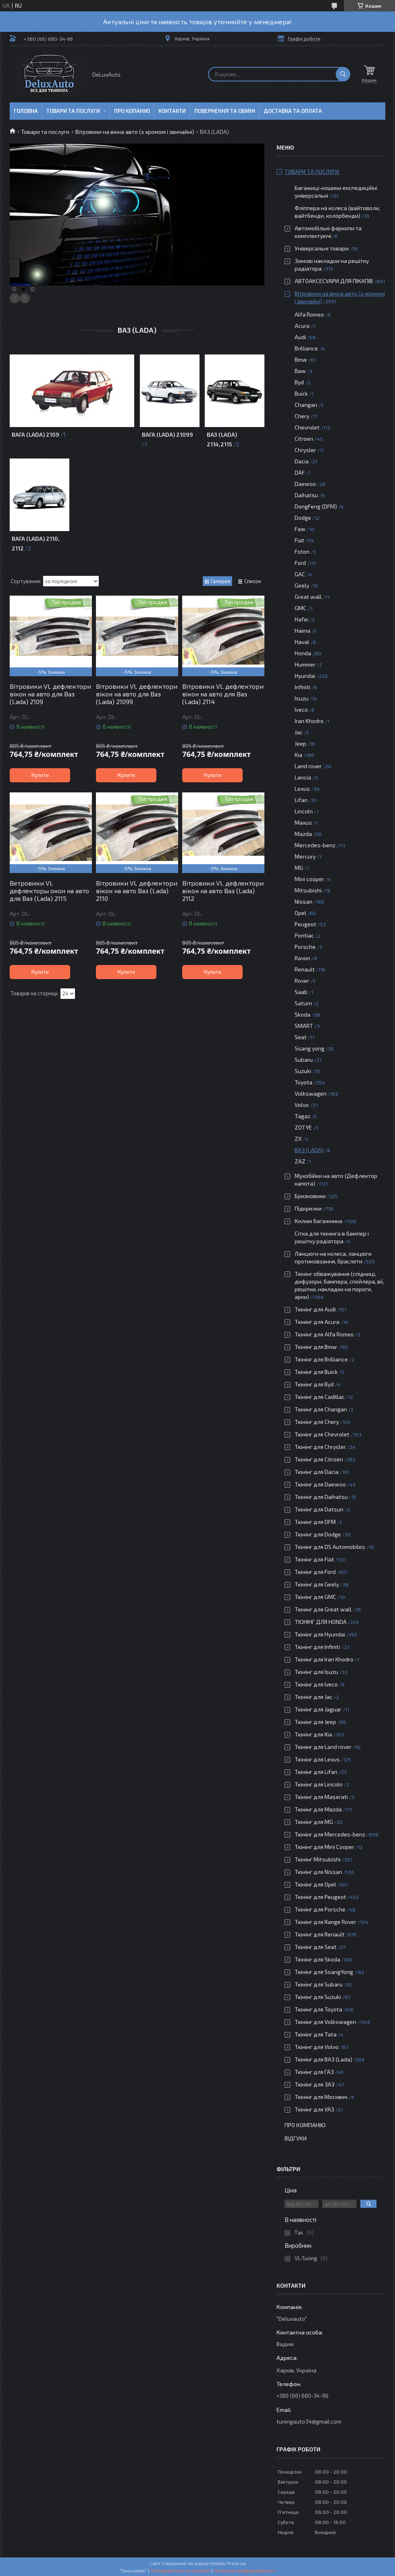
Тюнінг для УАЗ (314, 2109)
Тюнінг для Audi (315, 1309)
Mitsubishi (308, 890)
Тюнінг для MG (314, 1821)
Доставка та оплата (293, 111)
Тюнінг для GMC (315, 1596)
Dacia (302, 461)
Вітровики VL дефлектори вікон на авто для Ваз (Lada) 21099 (136, 693)
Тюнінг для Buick (316, 1371)
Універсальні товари (322, 248)
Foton (302, 551)
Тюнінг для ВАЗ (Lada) (323, 2059)
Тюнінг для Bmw (316, 1346)
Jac (299, 732)
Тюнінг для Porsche (320, 1909)
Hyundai (305, 675)
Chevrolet (307, 427)
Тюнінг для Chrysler (320, 1446)
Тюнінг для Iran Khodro (324, 1659)
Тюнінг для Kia (313, 1734)
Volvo (302, 1104)
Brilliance (306, 348)
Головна (26, 111)
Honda (303, 653)
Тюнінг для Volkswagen (325, 2021)
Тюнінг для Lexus (317, 1759)
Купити (40, 775)
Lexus (302, 788)
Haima (302, 630)
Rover (302, 980)
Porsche (305, 946)
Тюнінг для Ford (315, 1571)
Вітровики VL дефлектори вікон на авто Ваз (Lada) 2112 (223, 890)
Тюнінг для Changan (321, 1409)
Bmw (301, 359)
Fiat (299, 540)
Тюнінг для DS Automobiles (330, 1546)
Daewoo (305, 483)
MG (299, 867)
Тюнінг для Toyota (318, 2009)
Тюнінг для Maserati (321, 1796)
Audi (300, 336)
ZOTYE (303, 1127)
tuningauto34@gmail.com (308, 2421)
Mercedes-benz (315, 845)
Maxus (303, 822)
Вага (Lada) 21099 (167, 434)
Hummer (305, 664)
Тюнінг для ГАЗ (314, 2071)
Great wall (308, 596)
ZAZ (300, 1161)
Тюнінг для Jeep (315, 1721)
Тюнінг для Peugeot (320, 1896)
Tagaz (302, 1116)
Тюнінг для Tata (316, 2034)
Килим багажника (318, 1220)
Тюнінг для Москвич (321, 2096)
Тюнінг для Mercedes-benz (330, 1834)
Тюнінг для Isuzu (316, 1671)
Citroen (304, 438)
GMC (300, 607)
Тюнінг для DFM (315, 1521)
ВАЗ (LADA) (309, 1149)
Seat (301, 1037)
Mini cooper (309, 878)
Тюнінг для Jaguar (318, 1709)
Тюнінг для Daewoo (320, 1484)
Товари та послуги (73, 111)
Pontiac (304, 935)
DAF (300, 472)
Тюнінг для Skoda (317, 1959)
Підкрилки (308, 1208)
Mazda (303, 833)
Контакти (172, 111)
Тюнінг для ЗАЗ (315, 2084)
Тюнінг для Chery (317, 1421)
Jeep (300, 743)
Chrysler (305, 449)
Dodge (303, 517)
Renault (305, 969)
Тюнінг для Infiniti (317, 1646)
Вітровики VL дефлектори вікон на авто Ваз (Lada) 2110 (136, 890)
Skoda (302, 1014)
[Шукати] (343, 74)
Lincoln (304, 811)
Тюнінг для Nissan (318, 1871)
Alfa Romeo (309, 314)
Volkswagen (310, 1093)
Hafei (301, 619)
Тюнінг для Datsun (319, 1509)
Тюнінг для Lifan (316, 1771)
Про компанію (305, 2125)
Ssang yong (309, 1048)
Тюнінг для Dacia (317, 1471)
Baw (300, 370)
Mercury (305, 856)
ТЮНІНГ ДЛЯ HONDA (321, 1621)
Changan (306, 404)
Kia (298, 754)
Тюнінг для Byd (314, 1384)
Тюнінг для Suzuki (318, 1996)
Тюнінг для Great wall (323, 1609)
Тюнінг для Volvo (317, 2046)
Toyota (303, 1082)
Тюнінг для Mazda (318, 1809)
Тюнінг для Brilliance (321, 1359)
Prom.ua (236, 2563)
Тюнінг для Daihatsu (321, 1496)
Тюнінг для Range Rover (325, 1921)
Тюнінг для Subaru (319, 1984)
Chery (302, 416)
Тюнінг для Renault (320, 1934)
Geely (302, 585)
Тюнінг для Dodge (318, 1534)
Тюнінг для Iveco (316, 1684)
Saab (301, 991)
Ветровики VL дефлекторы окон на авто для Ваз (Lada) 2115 (49, 890)
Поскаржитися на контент (180, 2570)
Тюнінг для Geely (317, 1584)
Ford (300, 562)
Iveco (301, 709)
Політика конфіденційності (245, 2570)
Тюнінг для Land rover (323, 1746)
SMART (304, 1025)
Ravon (302, 958)
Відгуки (296, 2138)
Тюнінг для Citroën (319, 1459)
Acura (302, 325)
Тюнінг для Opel (315, 1884)
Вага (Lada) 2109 (35, 434)
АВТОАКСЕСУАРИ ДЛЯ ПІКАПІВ (334, 280)
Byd (299, 382)
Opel (300, 912)
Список (252, 581)
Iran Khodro (309, 720)
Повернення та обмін (224, 111)
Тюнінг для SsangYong (324, 1971)
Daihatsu (306, 495)
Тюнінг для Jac (314, 1696)
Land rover (308, 766)
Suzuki (303, 1070)
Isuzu (301, 698)
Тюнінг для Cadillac (320, 1396)
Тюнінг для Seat (316, 1946)
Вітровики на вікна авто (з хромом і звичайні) (134, 131)
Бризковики (310, 1195)
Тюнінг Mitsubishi (318, 1859)
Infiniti (302, 687)
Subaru (304, 1059)
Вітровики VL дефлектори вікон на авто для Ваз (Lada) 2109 (50, 693)
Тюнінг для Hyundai (320, 1634)
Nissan (303, 901)
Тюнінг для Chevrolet (322, 1434)
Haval (302, 641)
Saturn (303, 1003)
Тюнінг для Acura (317, 1321)
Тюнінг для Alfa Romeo (324, 1334)
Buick (301, 393)
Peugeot (305, 924)
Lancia (303, 777)
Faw (300, 528)
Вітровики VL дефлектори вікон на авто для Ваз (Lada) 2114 (223, 693)
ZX (298, 1138)
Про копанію (132, 111)
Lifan (301, 799)
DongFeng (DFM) (316, 506)
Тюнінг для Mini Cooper (324, 1846)
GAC (300, 574)
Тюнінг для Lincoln (319, 1784)
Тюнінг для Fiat (314, 1559)
